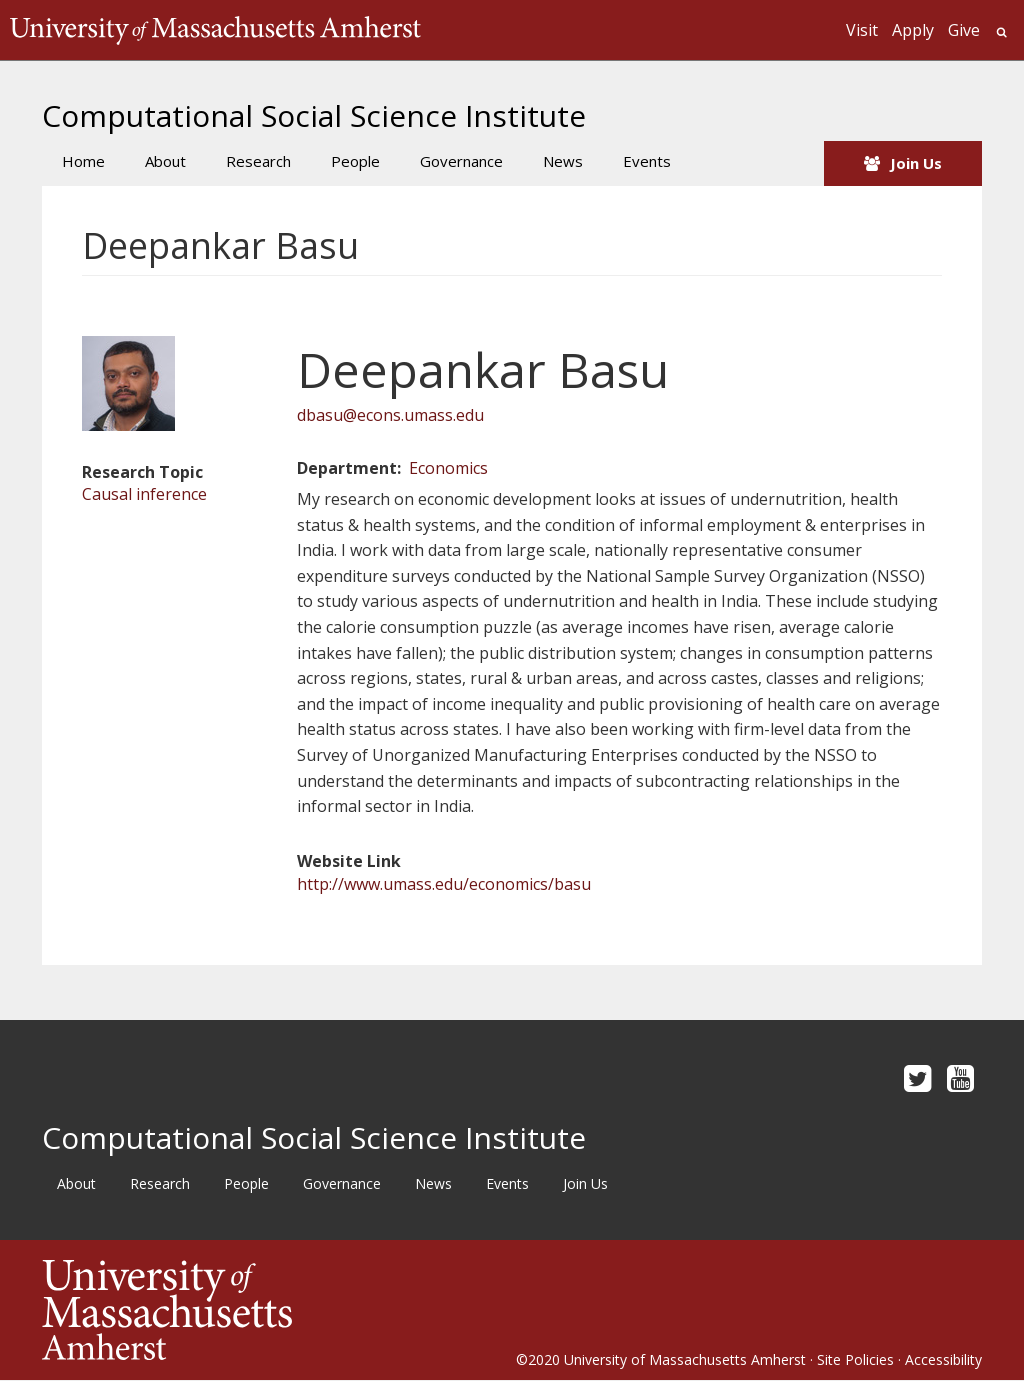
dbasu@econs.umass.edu (390, 415)
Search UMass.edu (1001, 32)
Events (647, 161)
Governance (461, 161)
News (563, 161)
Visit (862, 30)
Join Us (916, 163)
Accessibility (943, 1359)
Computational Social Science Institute (314, 115)
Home (83, 161)
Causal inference (144, 494)
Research (258, 161)
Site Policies (855, 1359)
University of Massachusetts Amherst (685, 1359)
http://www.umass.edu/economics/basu (444, 884)
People (355, 161)
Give (964, 30)
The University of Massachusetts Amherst (215, 30)
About (165, 161)
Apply (913, 30)
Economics (448, 468)
